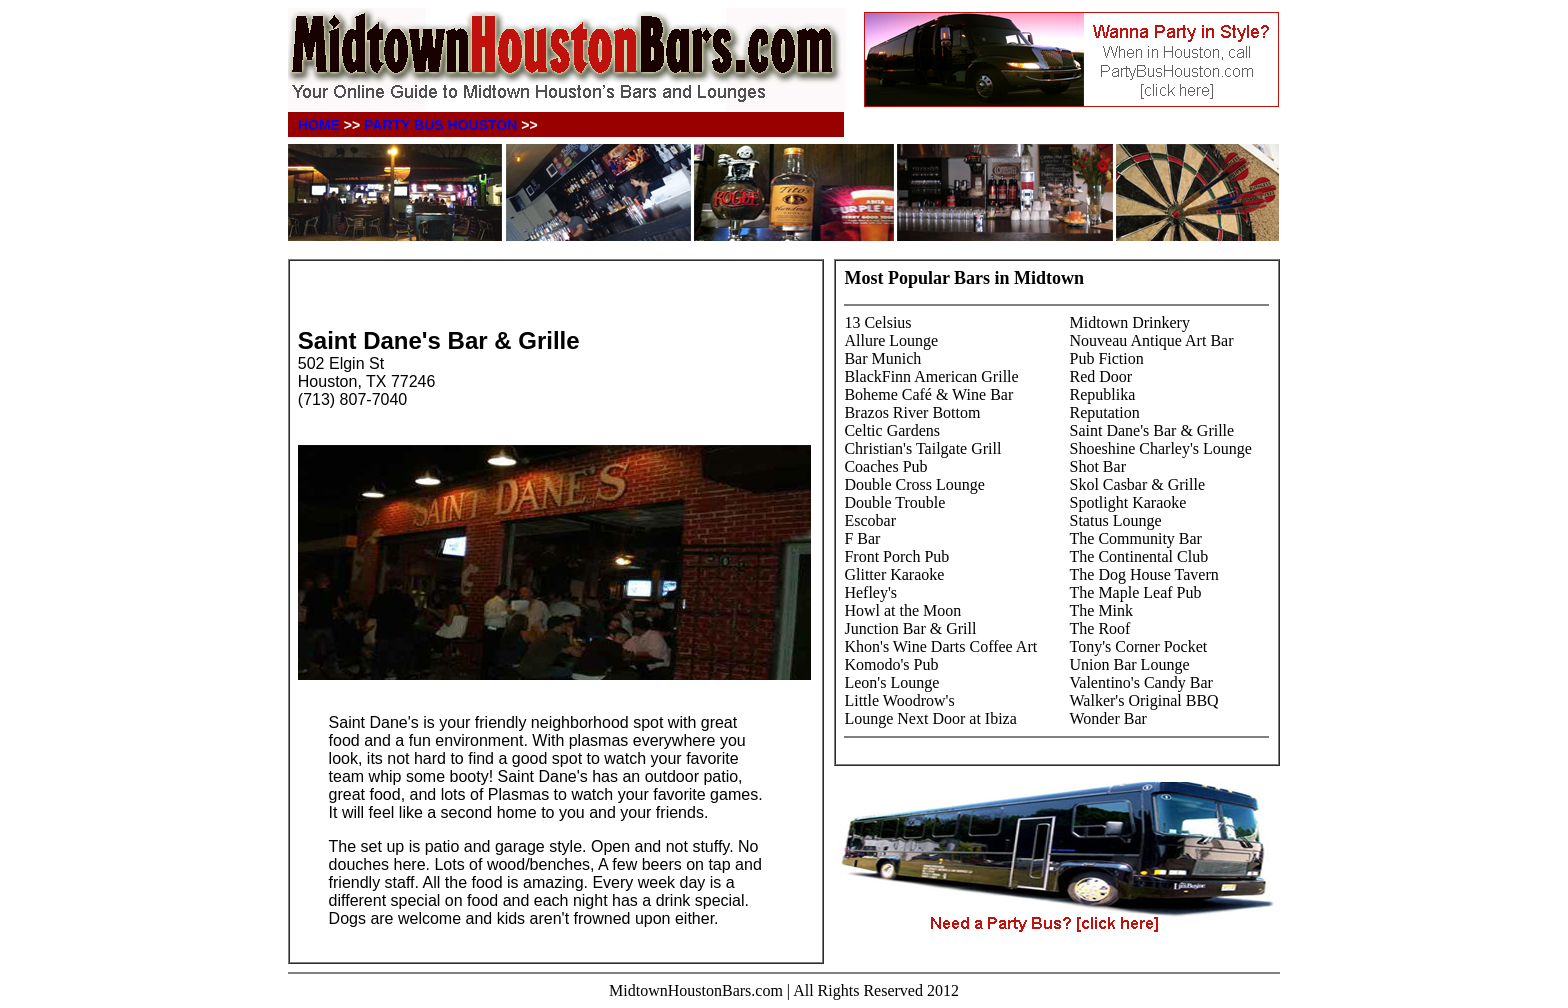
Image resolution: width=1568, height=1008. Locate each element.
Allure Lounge (891, 340)
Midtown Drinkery (1130, 322)
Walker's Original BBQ (1144, 700)
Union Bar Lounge (1130, 664)
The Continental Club (1139, 556)
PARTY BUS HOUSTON (440, 125)
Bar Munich (882, 358)
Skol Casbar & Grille (1138, 484)
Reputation (1105, 412)
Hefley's (870, 592)
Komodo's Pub (891, 664)
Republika (1103, 394)
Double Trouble (894, 502)
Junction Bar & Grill (910, 628)
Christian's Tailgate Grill (922, 448)
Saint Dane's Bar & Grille (1152, 430)
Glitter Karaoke (894, 574)
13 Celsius (877, 322)
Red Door (1101, 376)
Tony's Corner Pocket (1139, 646)
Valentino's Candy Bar (1141, 682)
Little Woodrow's (899, 700)
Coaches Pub (885, 466)
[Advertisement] (532, 297)
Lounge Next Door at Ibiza (930, 718)
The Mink (1102, 610)
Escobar (870, 520)
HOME (319, 125)
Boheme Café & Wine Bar (928, 394)
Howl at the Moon (902, 610)
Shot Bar (1098, 466)
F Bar (862, 538)
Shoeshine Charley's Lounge (1161, 448)
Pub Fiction (1107, 358)
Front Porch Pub (896, 556)
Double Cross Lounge (914, 484)
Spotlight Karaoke (1128, 502)
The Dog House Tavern (1144, 574)
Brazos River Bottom (912, 412)
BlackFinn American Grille (931, 376)
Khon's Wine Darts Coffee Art (940, 646)
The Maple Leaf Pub (1136, 592)
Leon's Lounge (891, 682)
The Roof (1100, 628)
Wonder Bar (1108, 718)
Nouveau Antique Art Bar (1152, 340)
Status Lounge (1116, 520)
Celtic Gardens (892, 430)
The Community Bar (1136, 538)
